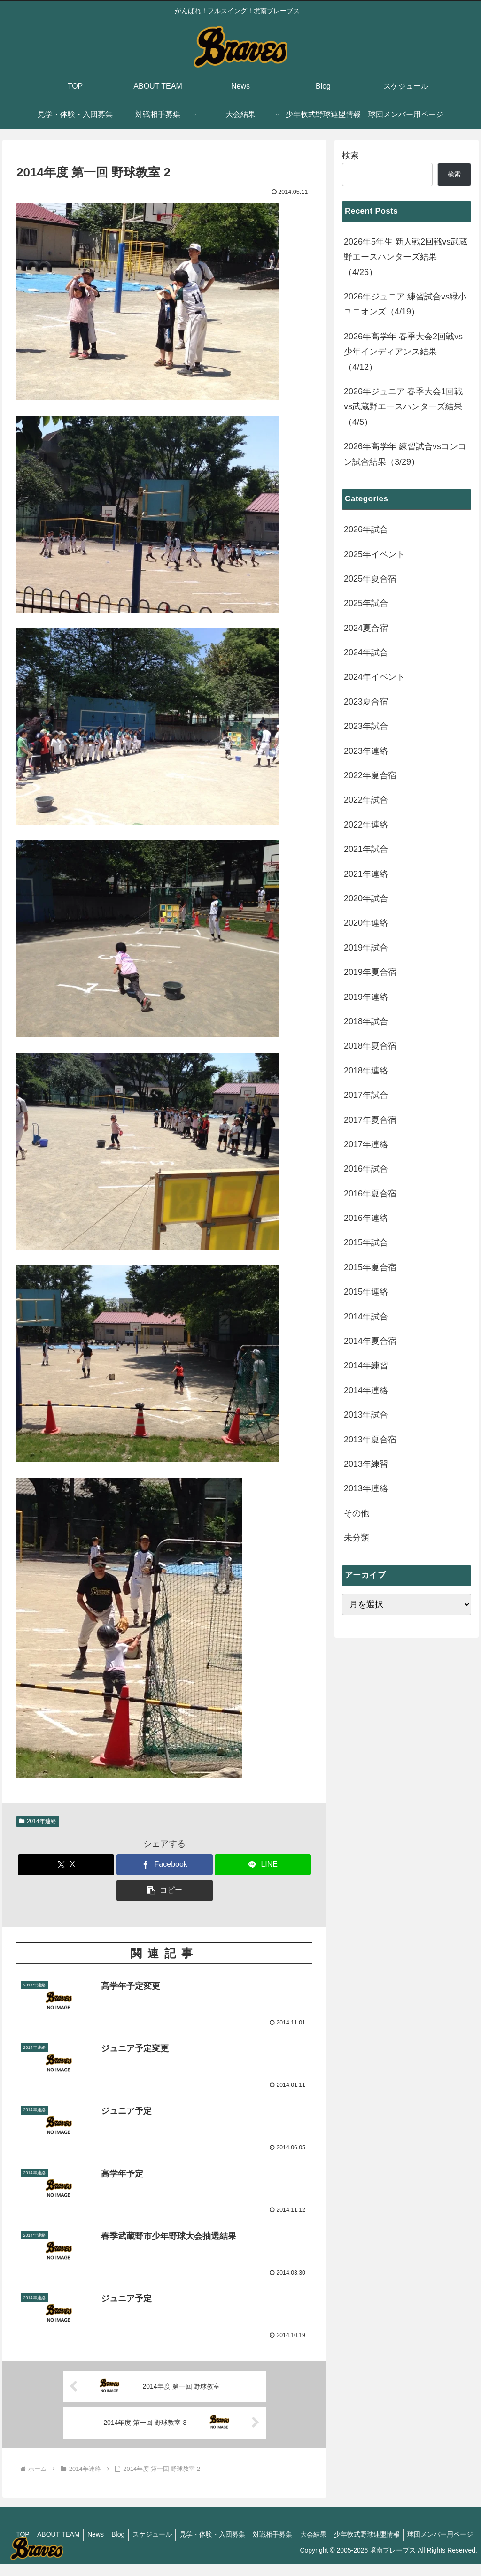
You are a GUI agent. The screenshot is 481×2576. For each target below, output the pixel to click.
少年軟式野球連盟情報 (440, 2534)
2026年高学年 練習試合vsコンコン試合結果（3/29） (405, 454)
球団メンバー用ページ (439, 2547)
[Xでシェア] (66, 1864)
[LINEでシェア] (263, 1864)
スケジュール (216, 2534)
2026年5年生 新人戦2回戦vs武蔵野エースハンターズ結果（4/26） (405, 257)
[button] (164, 1890)
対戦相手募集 (341, 2534)
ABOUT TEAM (115, 2534)
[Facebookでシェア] (164, 1864)
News (155, 2534)
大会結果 (384, 2534)
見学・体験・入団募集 (278, 2534)
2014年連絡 (37, 1821)
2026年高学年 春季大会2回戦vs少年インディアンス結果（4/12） (403, 352)
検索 (350, 155)
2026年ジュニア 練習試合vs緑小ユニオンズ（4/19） (405, 304)
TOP (78, 2534)
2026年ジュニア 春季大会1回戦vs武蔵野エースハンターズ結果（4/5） (403, 407)
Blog (179, 2534)
